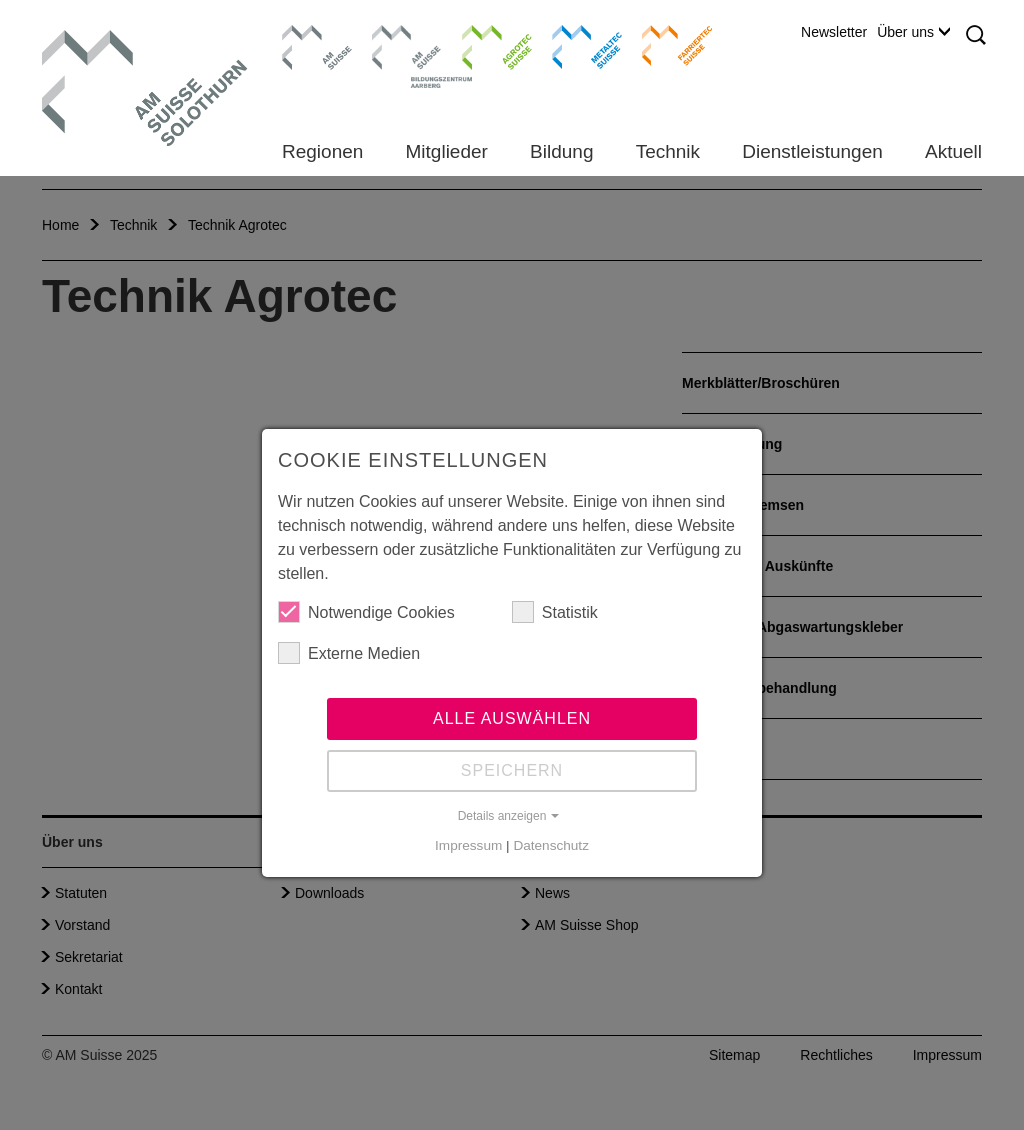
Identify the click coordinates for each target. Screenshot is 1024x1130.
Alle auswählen (512, 718)
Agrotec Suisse (482, 45)
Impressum (468, 845)
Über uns (913, 32)
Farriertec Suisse (667, 45)
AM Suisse (310, 35)
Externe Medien (349, 653)
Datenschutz (551, 845)
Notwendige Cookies (366, 612)
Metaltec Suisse (574, 45)
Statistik (555, 612)
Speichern (512, 770)
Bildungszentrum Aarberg (407, 45)
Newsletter (834, 32)
